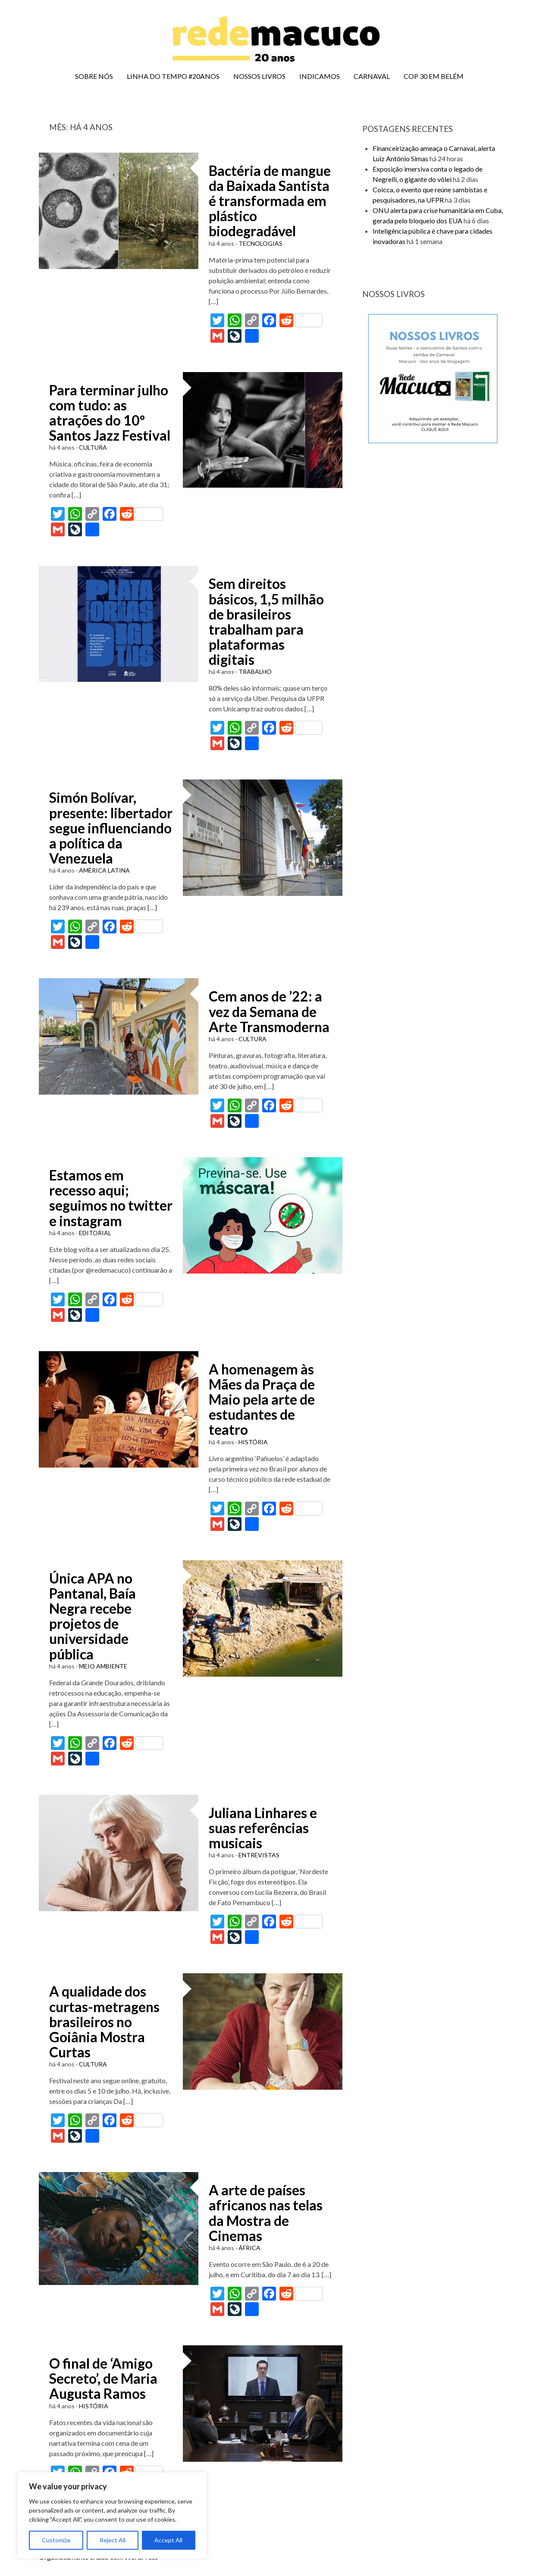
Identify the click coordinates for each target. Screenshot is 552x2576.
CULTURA (93, 447)
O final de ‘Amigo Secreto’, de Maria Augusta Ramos (103, 2378)
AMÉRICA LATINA (104, 870)
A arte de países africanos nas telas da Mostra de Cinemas (266, 2213)
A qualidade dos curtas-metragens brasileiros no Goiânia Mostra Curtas (104, 2021)
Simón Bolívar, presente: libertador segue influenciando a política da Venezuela (110, 828)
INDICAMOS (319, 76)
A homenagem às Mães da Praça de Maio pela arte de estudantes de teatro (262, 1399)
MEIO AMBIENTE (103, 1666)
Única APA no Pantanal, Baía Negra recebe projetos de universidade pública (92, 1616)
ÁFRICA (249, 2247)
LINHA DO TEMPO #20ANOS (173, 76)
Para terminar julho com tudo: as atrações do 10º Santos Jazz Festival (109, 413)
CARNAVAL (372, 76)
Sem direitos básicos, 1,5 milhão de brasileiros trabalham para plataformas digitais (266, 621)
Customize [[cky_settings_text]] (56, 2540)
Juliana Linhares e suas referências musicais (263, 1827)
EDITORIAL (95, 1232)
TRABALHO (255, 671)
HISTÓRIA (253, 1442)
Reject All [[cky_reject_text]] (112, 2540)
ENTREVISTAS (258, 1855)
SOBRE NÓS (94, 76)
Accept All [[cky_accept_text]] (168, 2540)
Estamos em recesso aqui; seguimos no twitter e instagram (110, 1198)
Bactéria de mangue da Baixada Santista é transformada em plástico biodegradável (270, 201)
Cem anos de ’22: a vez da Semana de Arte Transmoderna (269, 1011)
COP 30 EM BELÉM (434, 76)
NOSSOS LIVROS (259, 76)
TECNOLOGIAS (260, 243)
